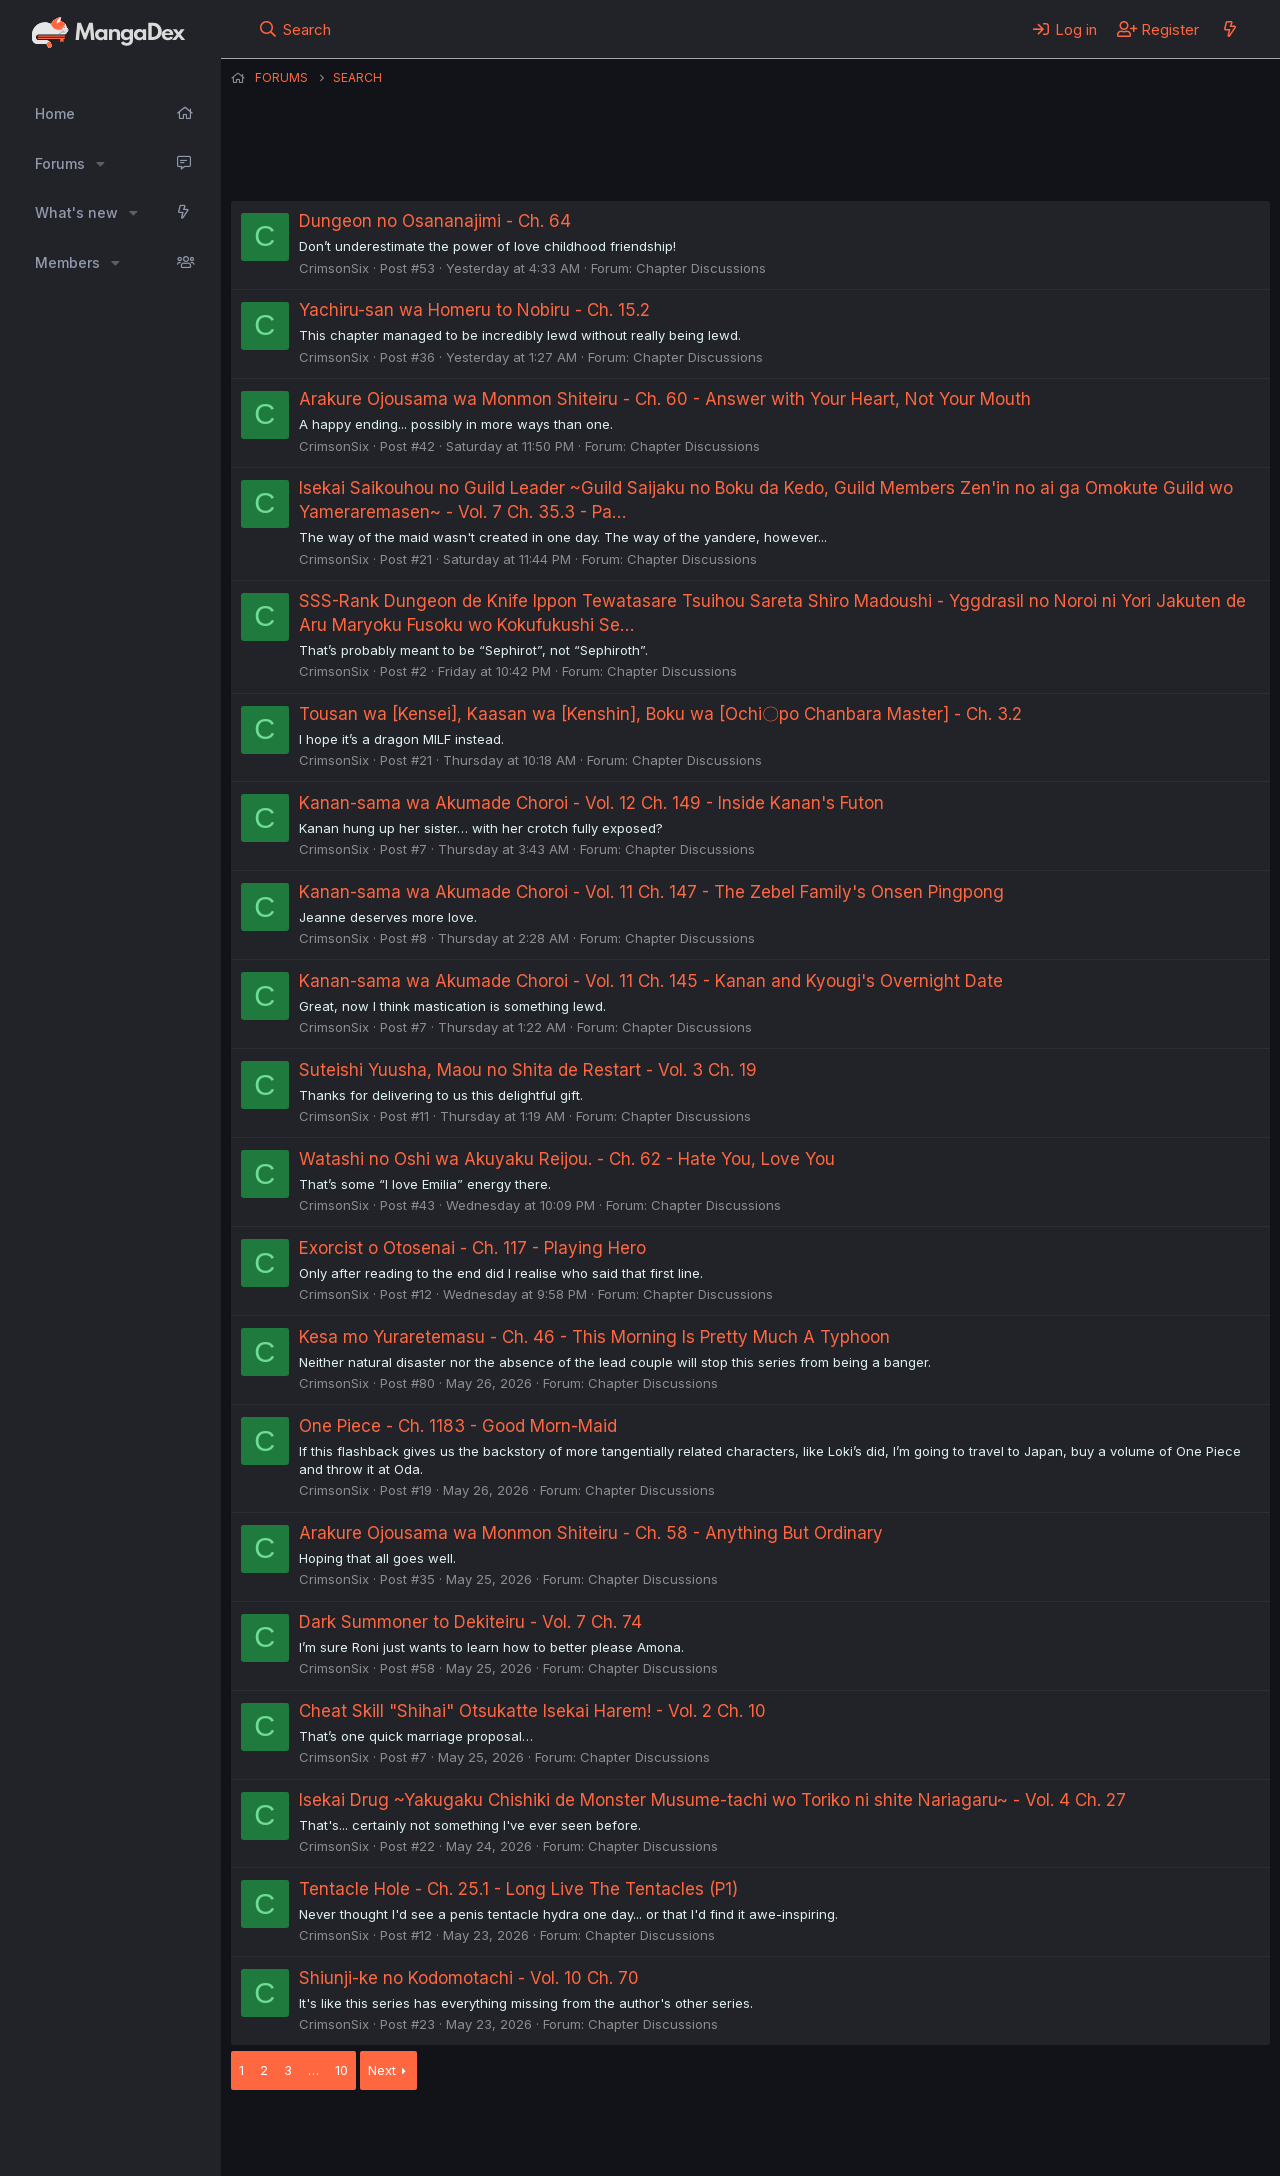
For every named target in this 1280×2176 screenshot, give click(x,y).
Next (382, 2070)
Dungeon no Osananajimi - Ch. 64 (435, 221)
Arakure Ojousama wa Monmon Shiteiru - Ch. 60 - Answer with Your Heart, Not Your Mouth (665, 399)
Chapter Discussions (701, 268)
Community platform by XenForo (1105, 2133)
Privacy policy (721, 2135)
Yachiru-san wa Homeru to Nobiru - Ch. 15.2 (474, 310)
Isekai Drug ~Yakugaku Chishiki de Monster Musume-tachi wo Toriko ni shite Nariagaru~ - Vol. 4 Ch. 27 (712, 1800)
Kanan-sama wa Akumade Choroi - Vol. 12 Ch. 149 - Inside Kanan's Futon (591, 803)
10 (341, 2070)
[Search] (294, 29)
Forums (60, 163)
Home (55, 113)
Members (67, 262)
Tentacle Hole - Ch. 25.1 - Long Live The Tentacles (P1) (518, 1889)
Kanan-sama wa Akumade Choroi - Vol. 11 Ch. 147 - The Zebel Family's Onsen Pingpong (651, 892)
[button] (100, 164)
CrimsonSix (334, 268)
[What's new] (1229, 29)
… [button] (313, 2070)
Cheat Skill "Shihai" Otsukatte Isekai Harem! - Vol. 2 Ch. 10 (532, 1711)
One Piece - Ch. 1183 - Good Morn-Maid (458, 1426)
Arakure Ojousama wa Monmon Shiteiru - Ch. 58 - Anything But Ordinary (591, 1533)
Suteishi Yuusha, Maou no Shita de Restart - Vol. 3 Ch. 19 (528, 1070)
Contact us (492, 2135)
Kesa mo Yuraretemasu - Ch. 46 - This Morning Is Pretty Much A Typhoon (594, 1337)
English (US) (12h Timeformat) (333, 2135)
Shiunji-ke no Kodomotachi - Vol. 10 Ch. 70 (469, 1978)
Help (804, 2135)
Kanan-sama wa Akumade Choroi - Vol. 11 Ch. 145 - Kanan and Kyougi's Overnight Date (651, 981)
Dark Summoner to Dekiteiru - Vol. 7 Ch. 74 (470, 1622)
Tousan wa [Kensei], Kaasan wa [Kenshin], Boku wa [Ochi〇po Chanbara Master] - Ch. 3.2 (660, 714)
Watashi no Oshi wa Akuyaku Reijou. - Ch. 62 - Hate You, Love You (567, 1159)
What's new (76, 212)
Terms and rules (602, 2135)
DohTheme (1079, 2148)
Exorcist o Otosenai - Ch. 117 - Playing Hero (472, 1248)
